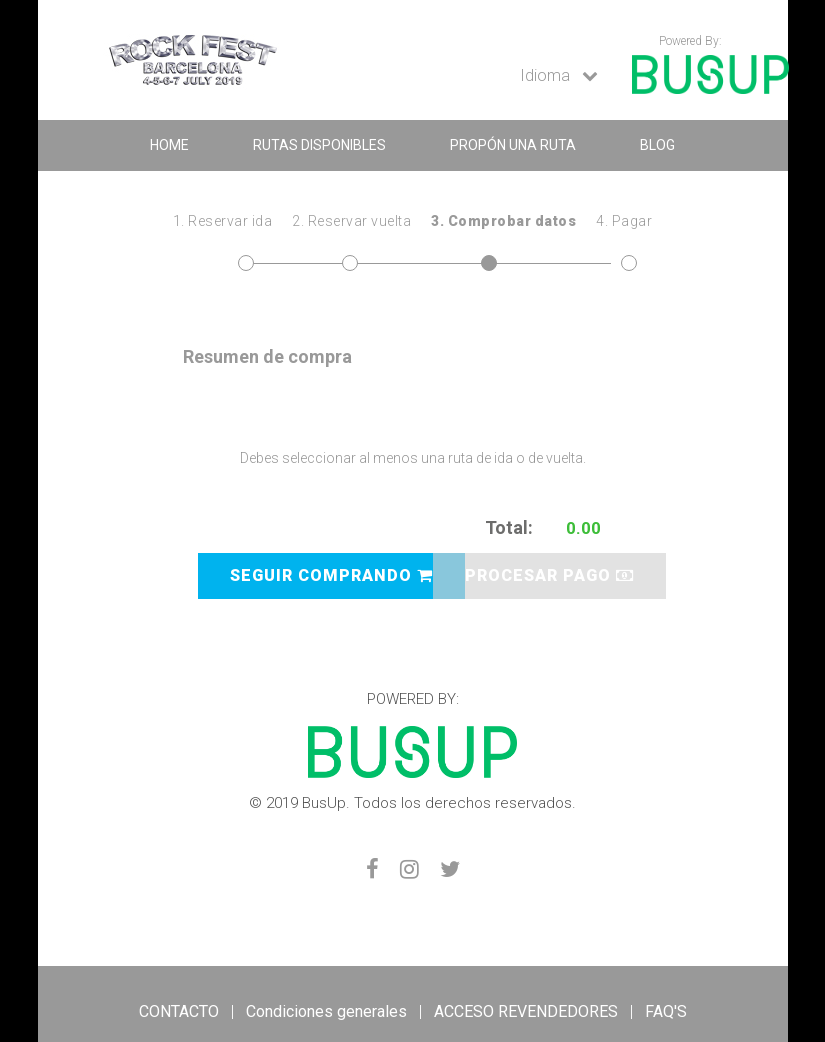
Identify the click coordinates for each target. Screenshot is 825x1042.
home (169, 145)
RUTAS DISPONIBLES (319, 145)
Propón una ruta (513, 145)
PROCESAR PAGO (549, 575)
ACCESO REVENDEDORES (526, 1011)
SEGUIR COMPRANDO (331, 575)
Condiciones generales (326, 1011)
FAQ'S (666, 1011)
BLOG (657, 145)
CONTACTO (179, 1011)
